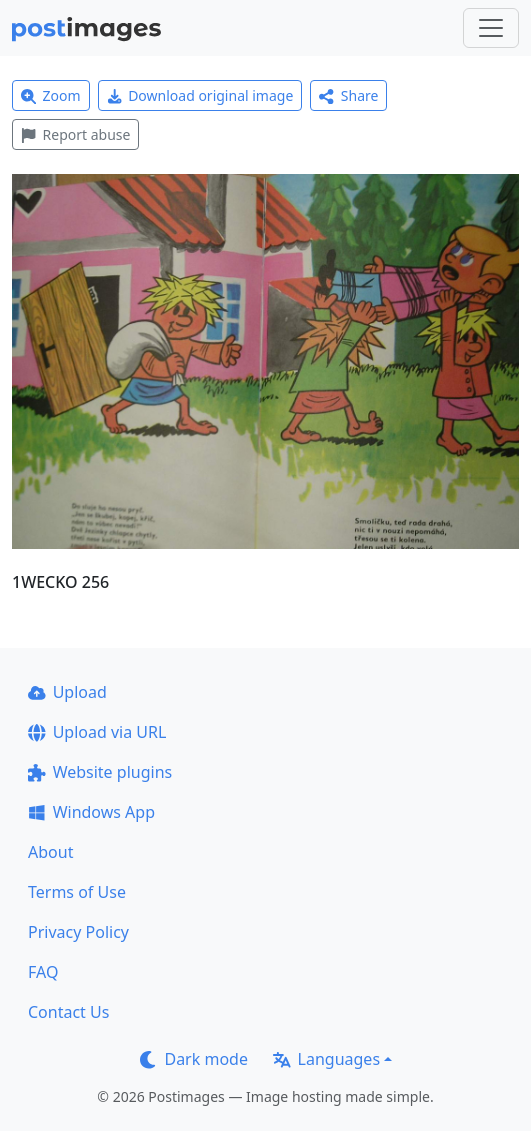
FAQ (43, 972)
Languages (326, 1059)
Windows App (91, 812)
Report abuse (75, 134)
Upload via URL (97, 732)
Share (348, 95)
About (50, 852)
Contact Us (68, 1012)
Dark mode (194, 1059)
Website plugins (100, 772)
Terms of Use (77, 892)
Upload (67, 692)
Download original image (200, 95)
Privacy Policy (78, 932)
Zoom (51, 95)
